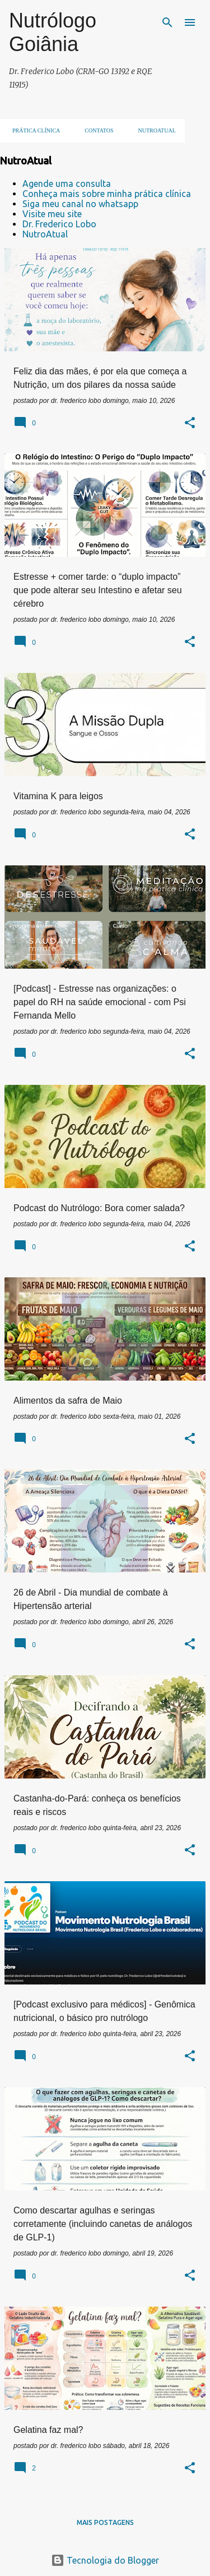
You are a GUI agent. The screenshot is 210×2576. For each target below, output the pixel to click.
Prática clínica (33, 130)
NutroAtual (45, 234)
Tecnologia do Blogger (105, 2560)
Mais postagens (105, 2522)
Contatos (95, 130)
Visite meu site (52, 214)
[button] (190, 424)
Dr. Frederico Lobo (59, 224)
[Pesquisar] (167, 22)
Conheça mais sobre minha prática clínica (106, 194)
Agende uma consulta (66, 183)
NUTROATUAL (153, 130)
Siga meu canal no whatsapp (80, 204)
